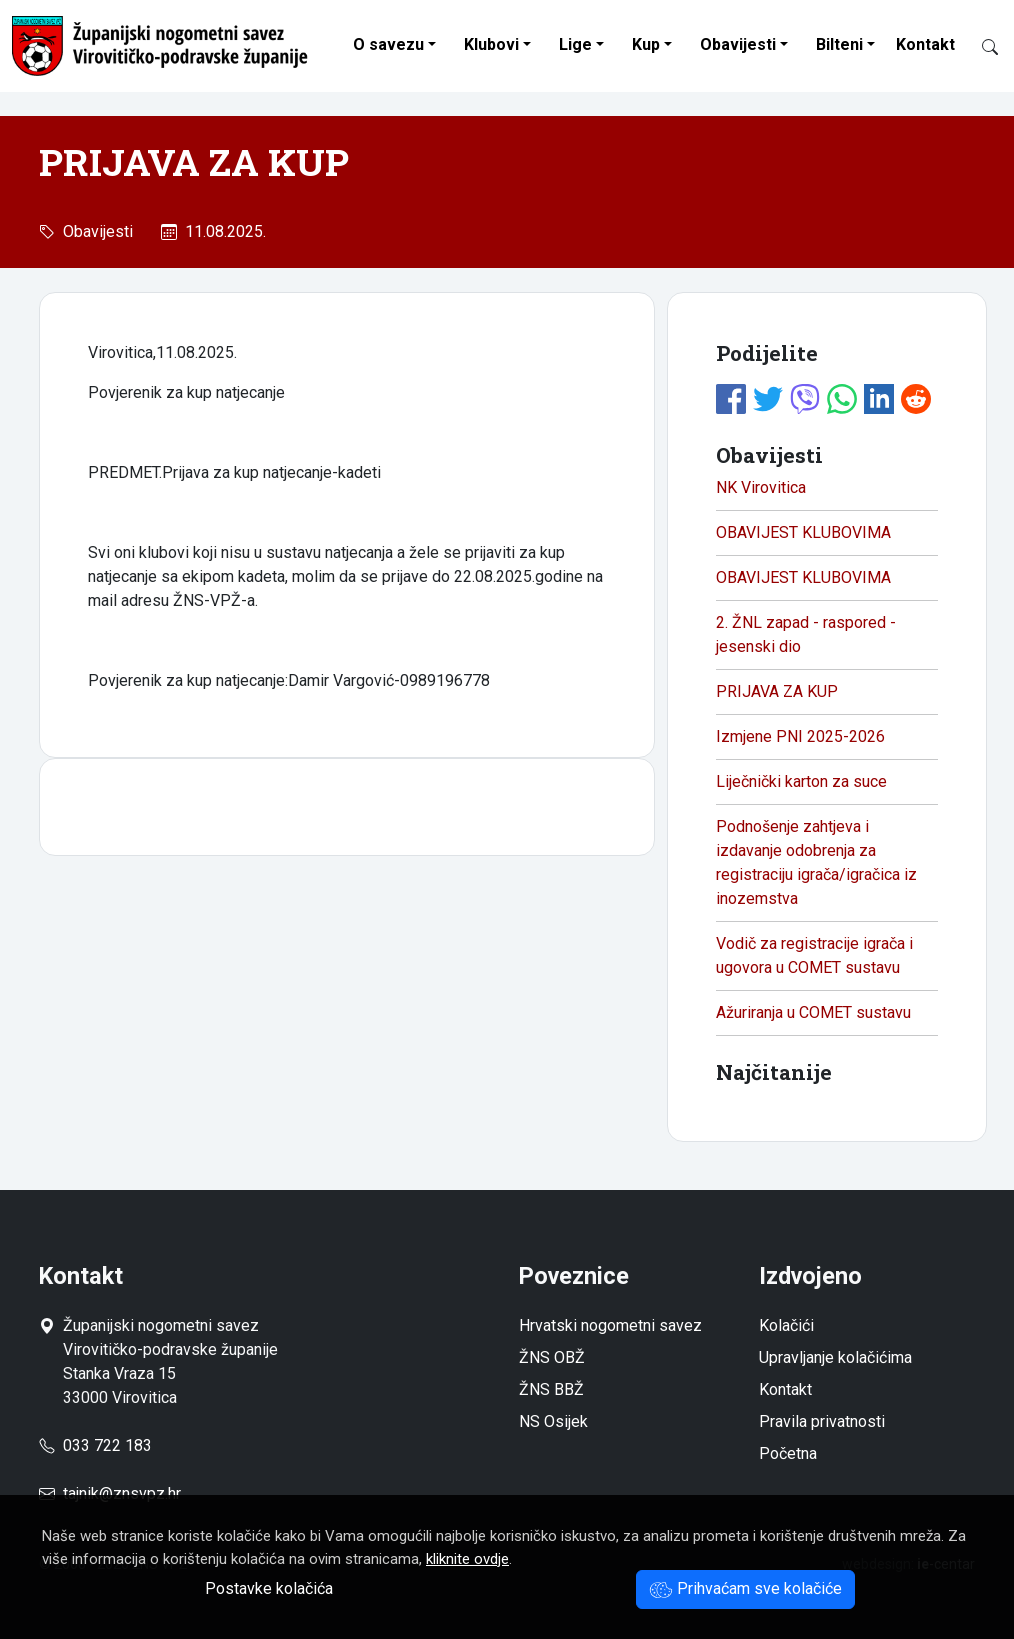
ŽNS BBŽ (551, 1389)
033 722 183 (95, 1445)
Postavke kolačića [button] (269, 1588)
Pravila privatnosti (822, 1421)
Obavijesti (738, 44)
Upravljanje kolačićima (835, 1357)
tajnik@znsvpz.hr (122, 1493)
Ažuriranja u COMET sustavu (813, 1012)
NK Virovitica (761, 487)
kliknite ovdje (467, 1559)
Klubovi (491, 44)
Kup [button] (646, 44)
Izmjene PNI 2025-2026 (800, 736)
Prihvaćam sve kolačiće (745, 1588)
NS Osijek (553, 1421)
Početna (788, 1453)
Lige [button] (575, 44)
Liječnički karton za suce (801, 781)
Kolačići (786, 1325)
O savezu (388, 44)
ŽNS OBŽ (552, 1357)
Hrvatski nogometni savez (610, 1325)
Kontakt (925, 44)
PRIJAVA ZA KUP (777, 691)
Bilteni (839, 44)
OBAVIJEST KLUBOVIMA (803, 532)
